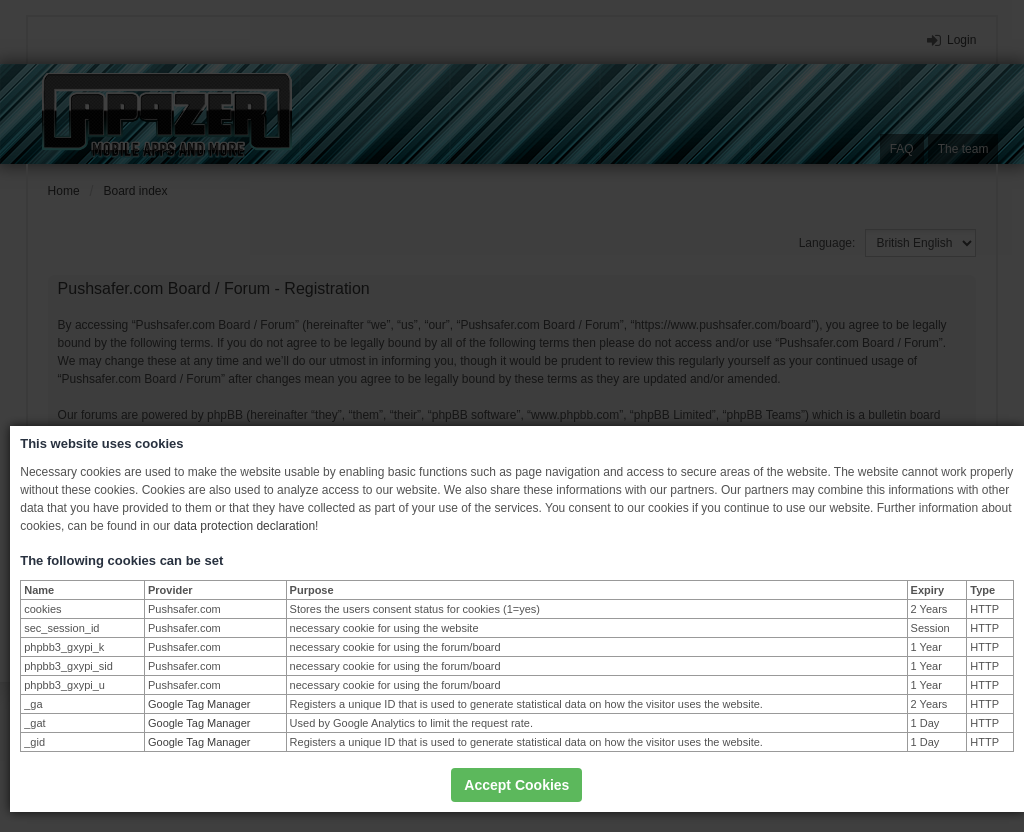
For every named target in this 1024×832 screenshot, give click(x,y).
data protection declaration (244, 526)
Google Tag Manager (199, 704)
